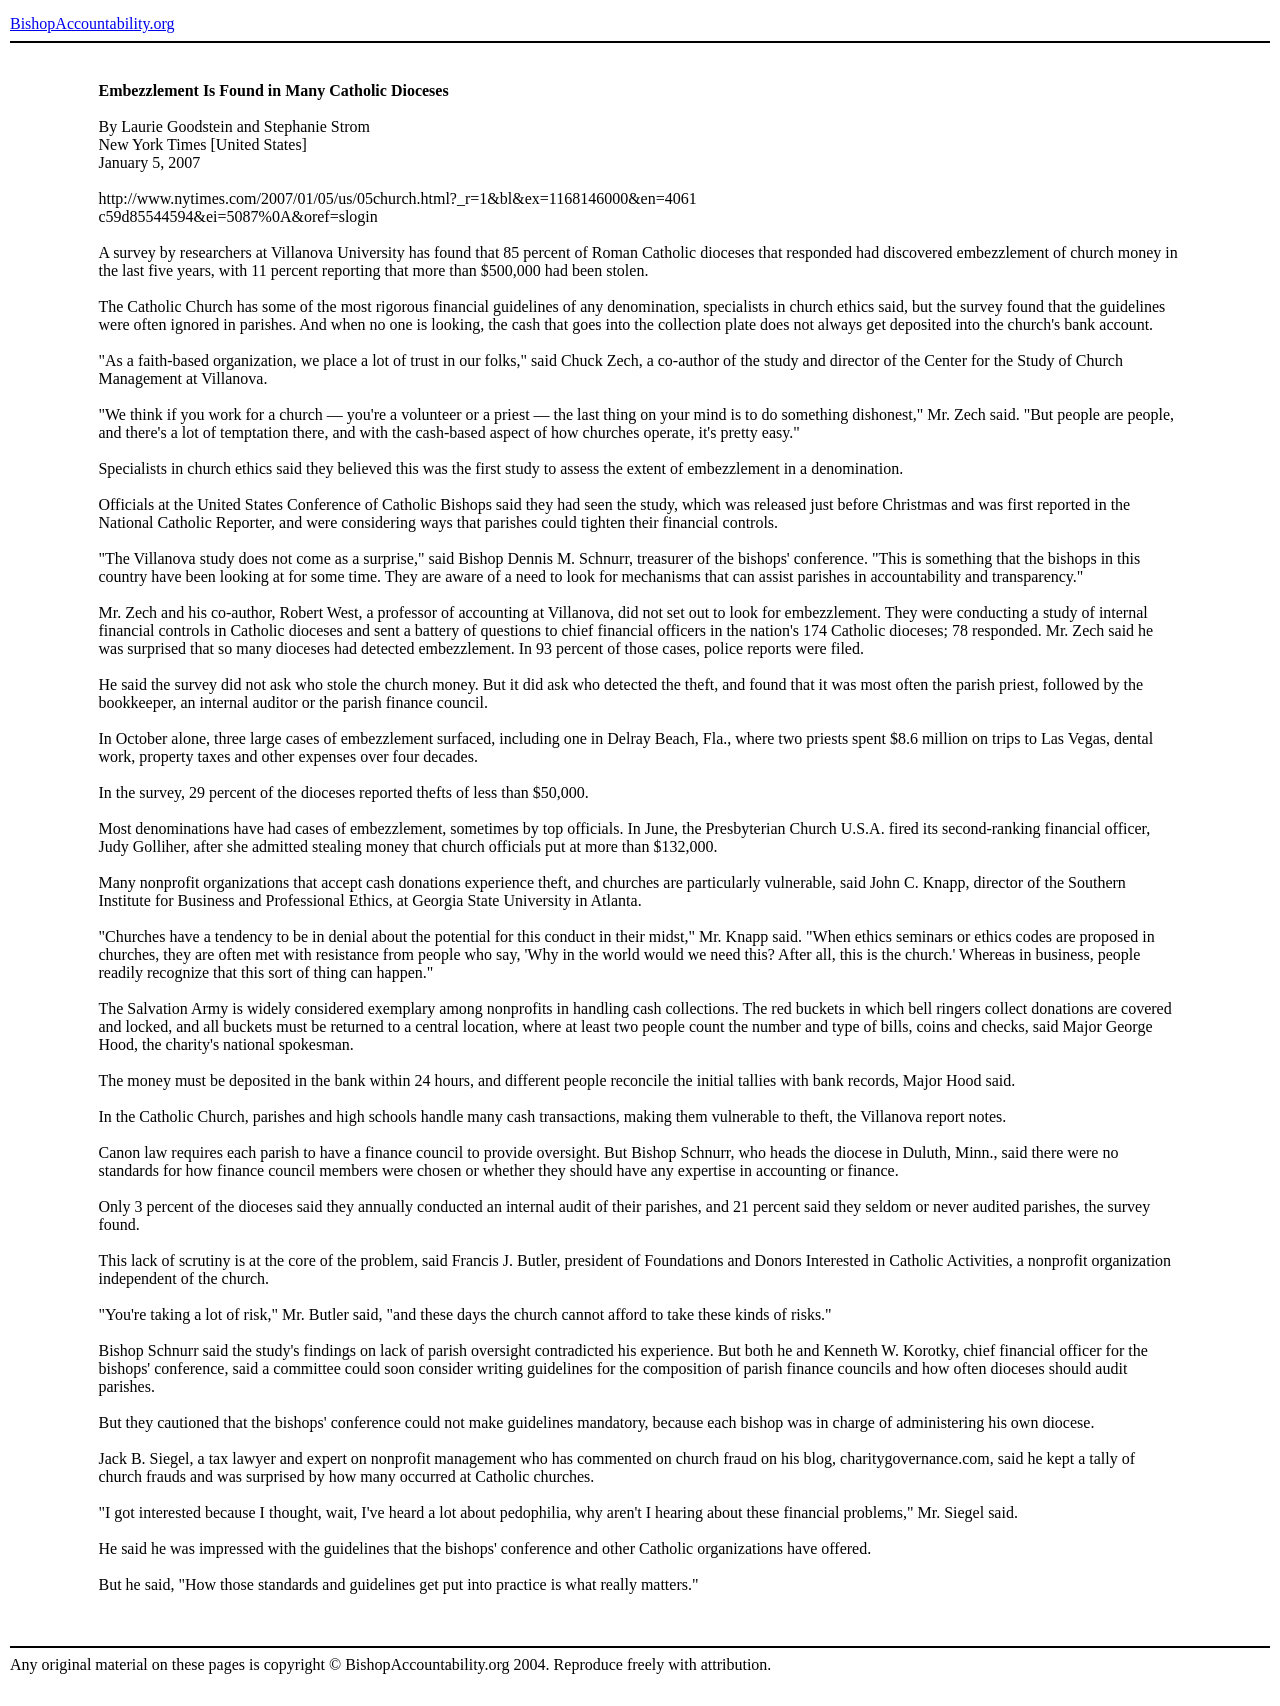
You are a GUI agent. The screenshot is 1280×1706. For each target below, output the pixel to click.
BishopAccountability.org (92, 23)
